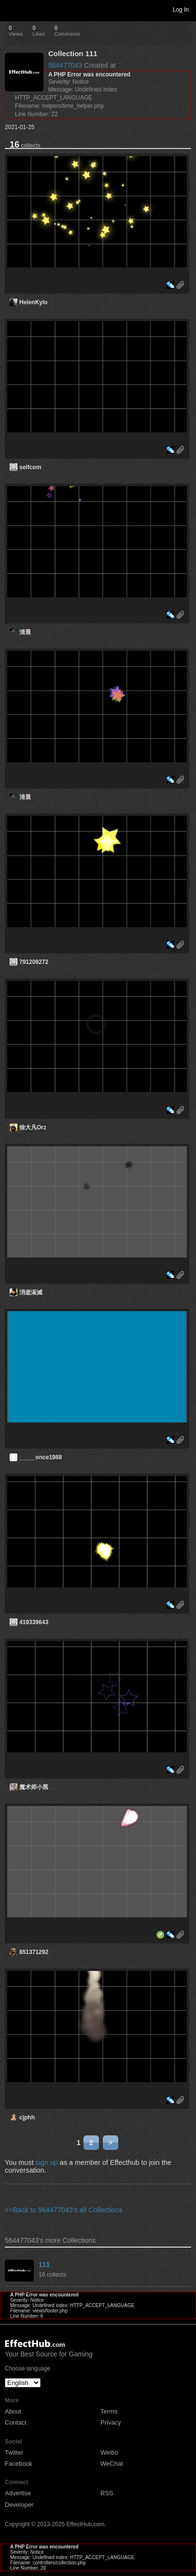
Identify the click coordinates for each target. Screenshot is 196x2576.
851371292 (33, 1952)
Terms (108, 2411)
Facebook (18, 2463)
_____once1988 (40, 1457)
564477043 (65, 65)
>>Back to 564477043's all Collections (64, 2210)
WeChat (111, 2463)
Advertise (18, 2493)
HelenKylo (33, 302)
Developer (19, 2504)
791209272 (33, 962)
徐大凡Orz (32, 1127)
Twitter (14, 2452)
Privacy (110, 2422)
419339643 (33, 1622)
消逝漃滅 (30, 1292)
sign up (46, 2162)
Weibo (109, 2452)
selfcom (30, 467)
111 (44, 2264)
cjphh (27, 2117)
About (13, 2411)
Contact (16, 2422)
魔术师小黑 (33, 1787)
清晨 (25, 632)
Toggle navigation (11, 9)
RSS (106, 2493)
